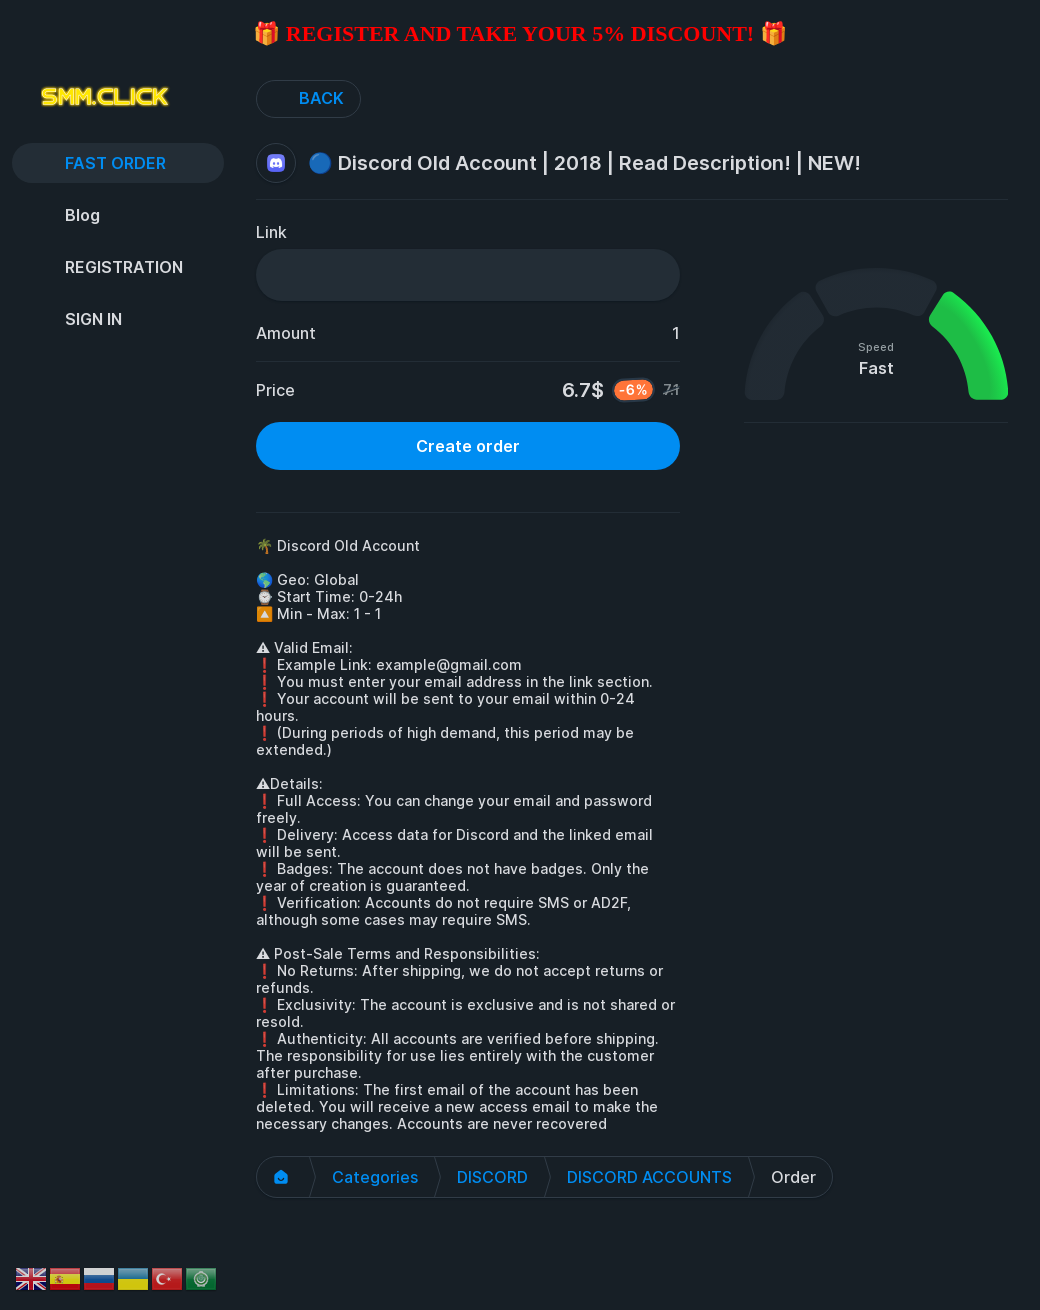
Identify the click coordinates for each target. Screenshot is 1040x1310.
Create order (468, 446)
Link (271, 232)
